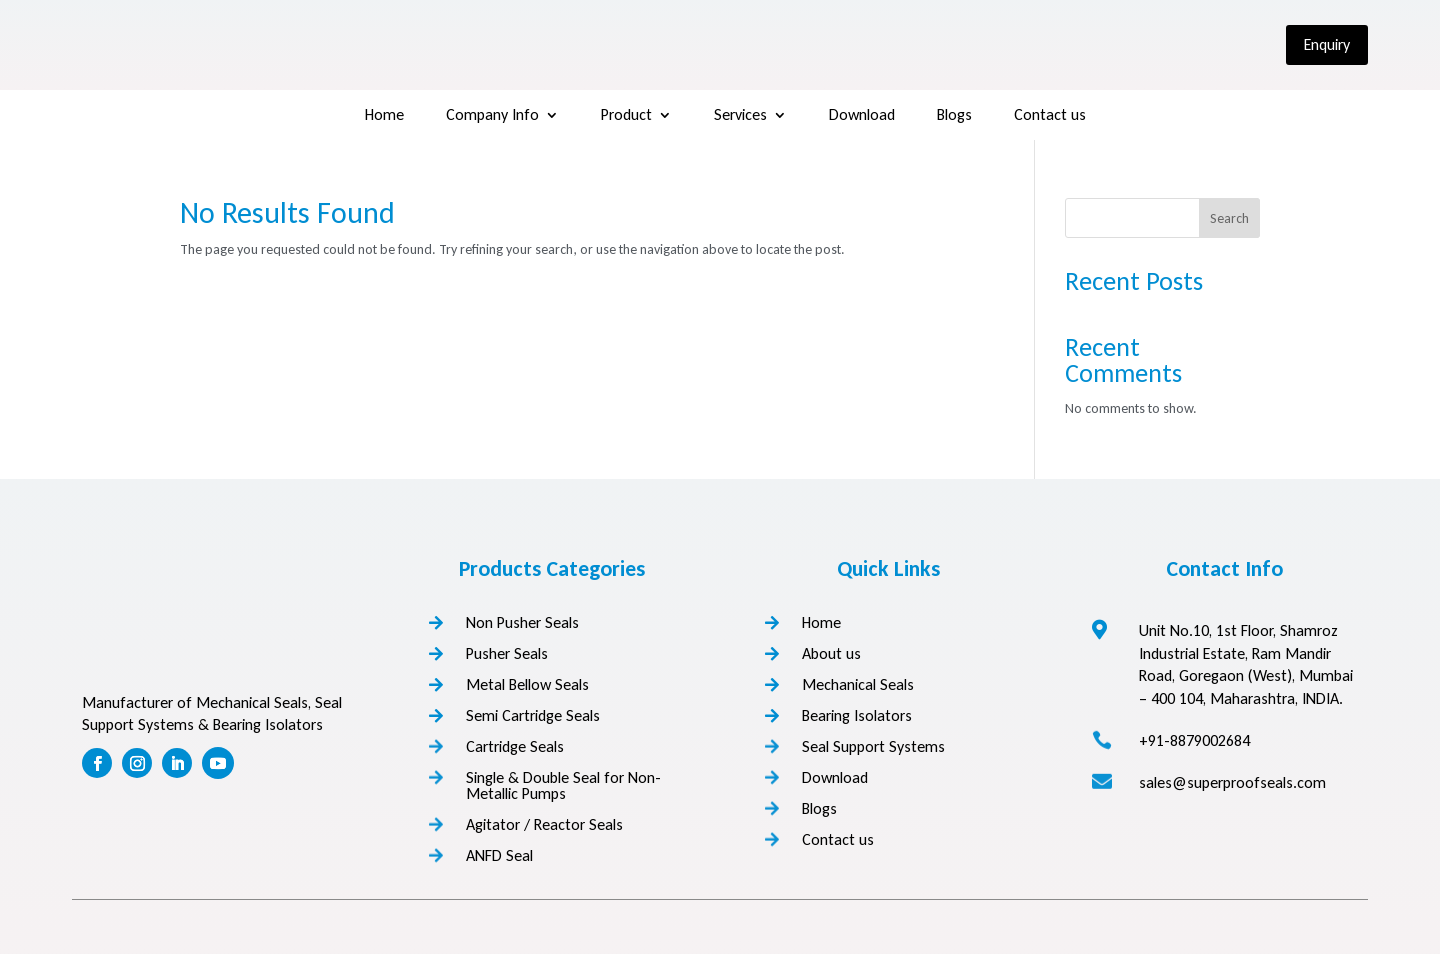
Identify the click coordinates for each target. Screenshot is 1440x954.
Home (384, 116)
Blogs (954, 116)
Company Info (492, 116)
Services (740, 116)
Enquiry (1327, 44)
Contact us (1050, 116)
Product (626, 116)
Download (862, 116)
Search (1229, 218)
